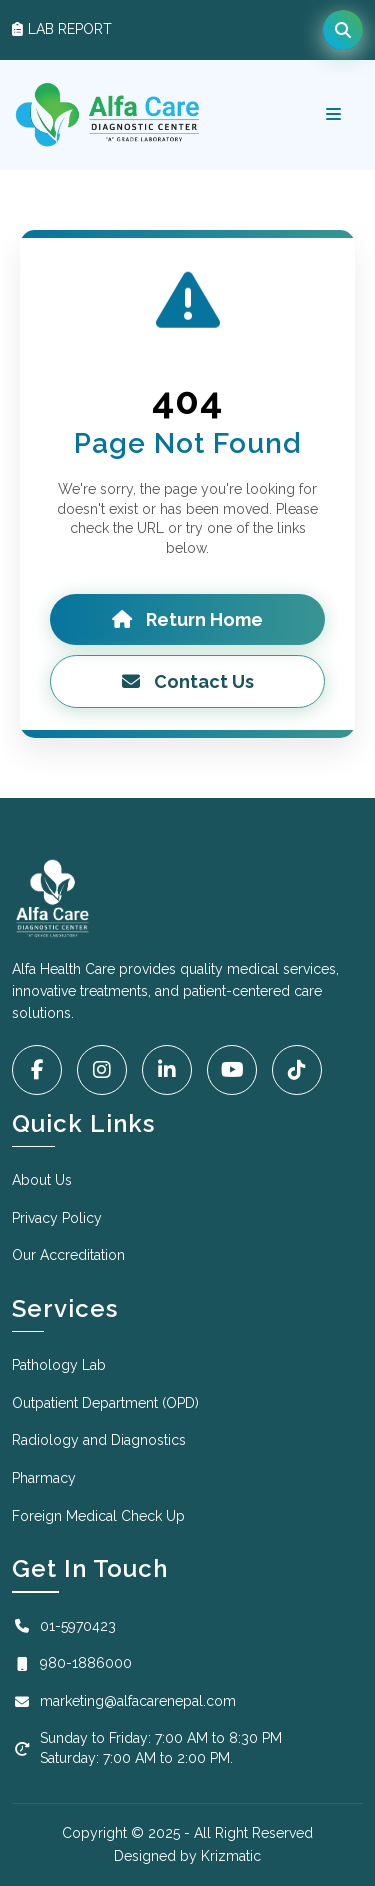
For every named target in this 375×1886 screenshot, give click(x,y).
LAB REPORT (62, 29)
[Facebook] (37, 1070)
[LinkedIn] (167, 1070)
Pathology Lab (59, 1365)
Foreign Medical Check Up (98, 1516)
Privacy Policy (57, 1218)
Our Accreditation (68, 1255)
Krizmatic (231, 1856)
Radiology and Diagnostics (99, 1440)
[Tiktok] (297, 1070)
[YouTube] (232, 1070)
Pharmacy (44, 1478)
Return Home (187, 619)
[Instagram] (102, 1070)
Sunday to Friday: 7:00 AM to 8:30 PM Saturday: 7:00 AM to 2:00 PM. (147, 1748)
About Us (42, 1180)
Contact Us (188, 681)
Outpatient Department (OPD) (105, 1403)
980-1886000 (72, 1663)
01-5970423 (64, 1626)
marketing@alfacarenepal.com (124, 1701)
